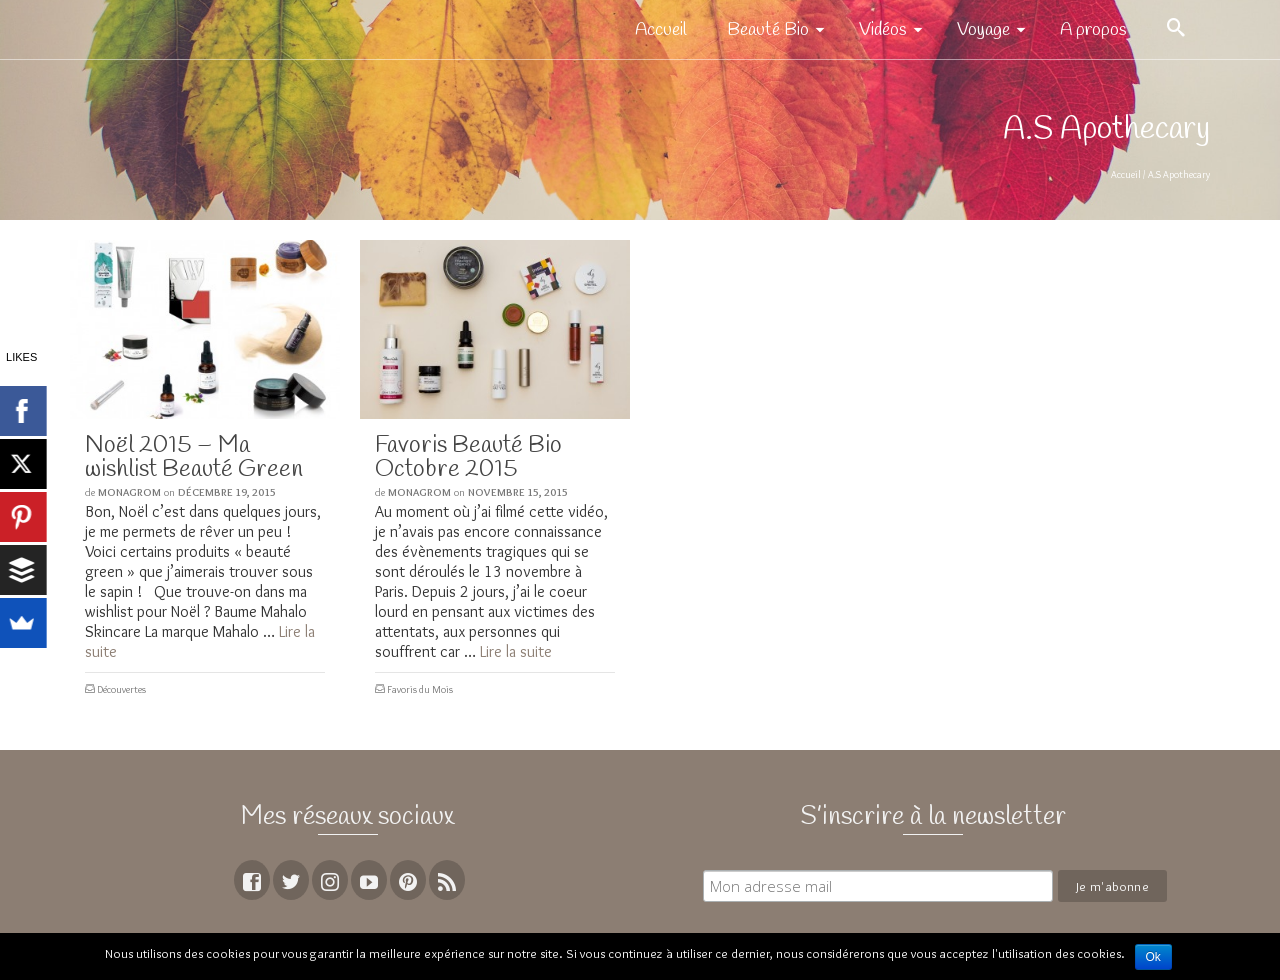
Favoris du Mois (420, 689)
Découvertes (121, 689)
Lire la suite (516, 651)
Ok (1153, 957)
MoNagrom (129, 492)
